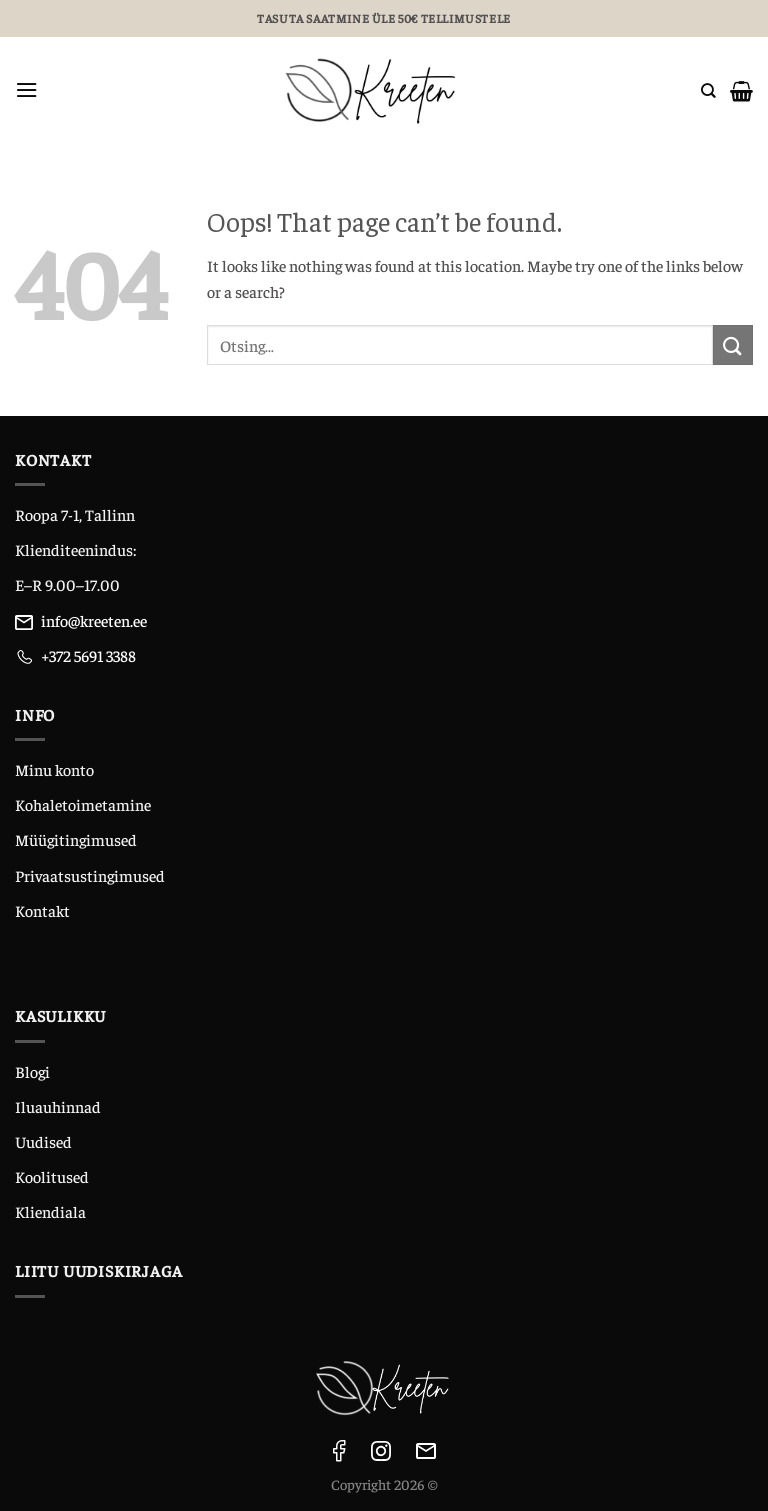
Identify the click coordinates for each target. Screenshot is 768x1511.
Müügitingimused (76, 839)
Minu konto (54, 769)
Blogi (32, 1071)
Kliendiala (50, 1211)
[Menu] (27, 90)
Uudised (43, 1141)
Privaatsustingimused (90, 875)
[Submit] (733, 344)
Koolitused (52, 1176)
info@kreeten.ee (94, 620)
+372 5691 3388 (88, 655)
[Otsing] (708, 90)
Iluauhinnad (58, 1106)
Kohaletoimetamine (83, 804)
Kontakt (42, 910)
